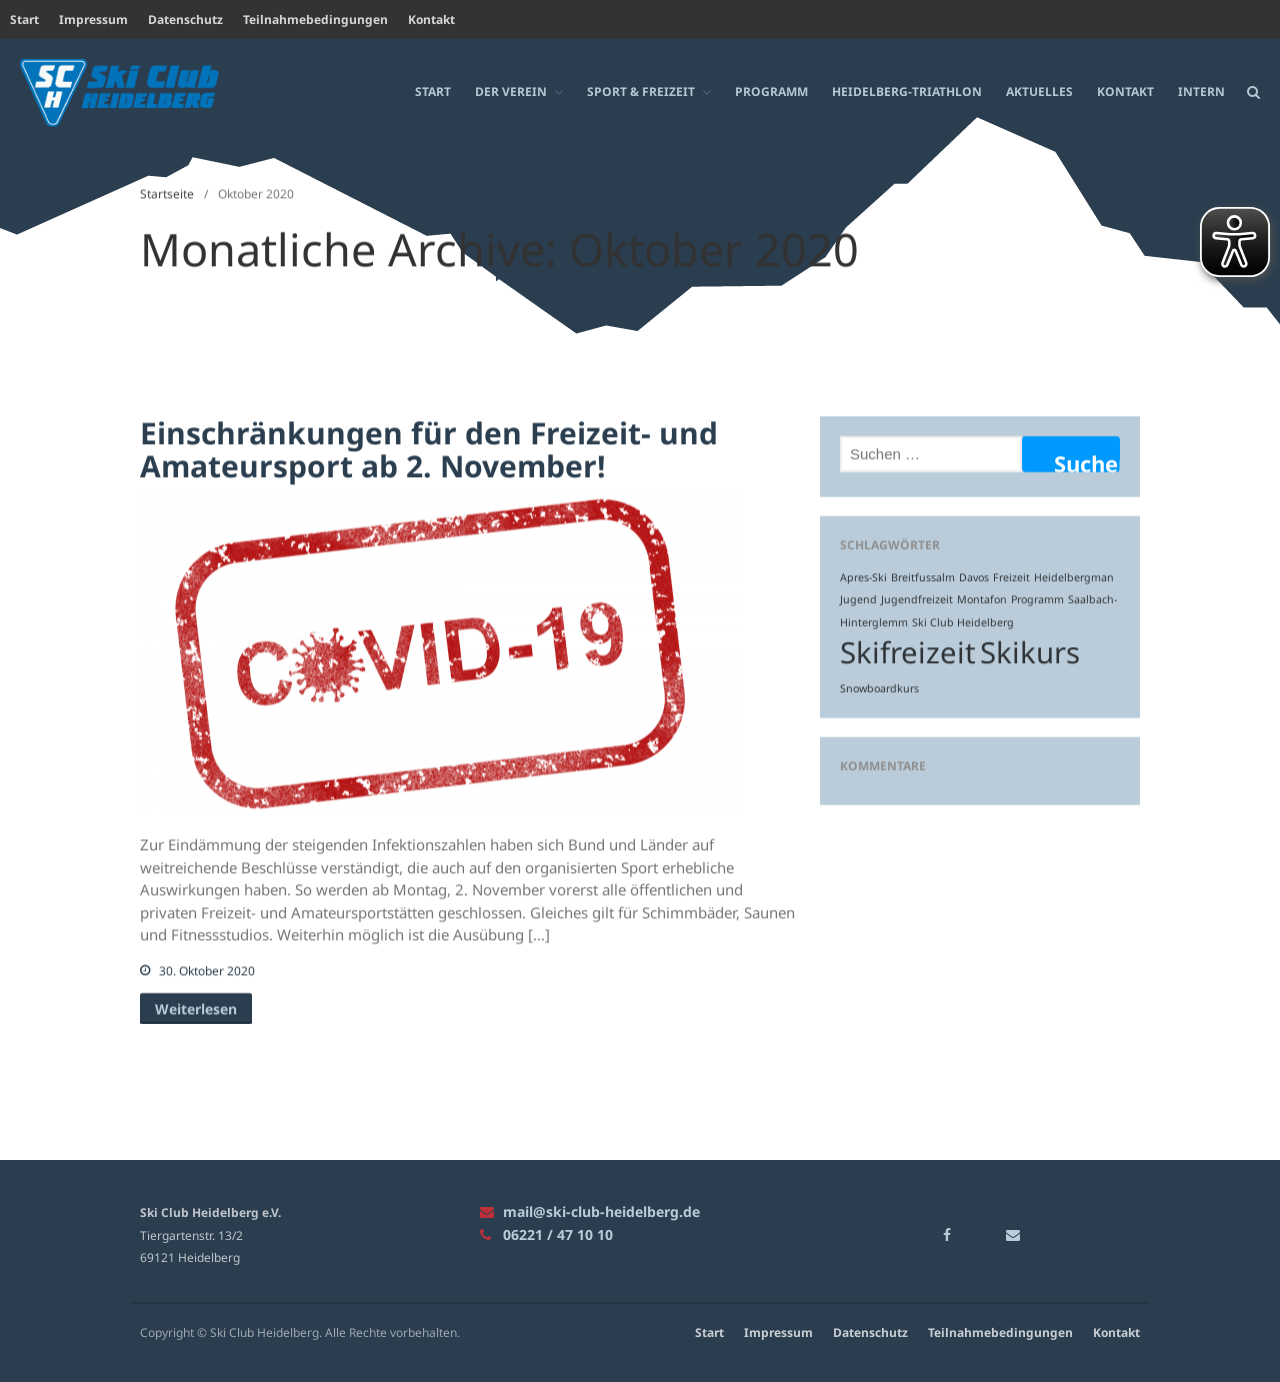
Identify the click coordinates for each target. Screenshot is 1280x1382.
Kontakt (431, 19)
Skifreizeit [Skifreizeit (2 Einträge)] (908, 652)
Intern (1201, 90)
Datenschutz (185, 19)
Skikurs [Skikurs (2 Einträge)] (1030, 652)
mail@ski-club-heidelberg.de (590, 1211)
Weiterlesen (196, 1008)
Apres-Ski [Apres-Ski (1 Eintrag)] (863, 577)
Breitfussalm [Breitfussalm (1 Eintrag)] (923, 577)
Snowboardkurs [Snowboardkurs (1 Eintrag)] (879, 688)
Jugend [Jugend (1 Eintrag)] (858, 599)
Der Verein (511, 90)
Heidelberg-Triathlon (907, 90)
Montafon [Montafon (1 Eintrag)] (982, 599)
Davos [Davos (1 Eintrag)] (974, 577)
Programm (771, 90)
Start (24, 19)
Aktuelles (1039, 90)
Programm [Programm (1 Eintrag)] (1037, 599)
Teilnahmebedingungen (315, 19)
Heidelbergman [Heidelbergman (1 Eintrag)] (1074, 577)
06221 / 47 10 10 (546, 1234)
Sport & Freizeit (641, 90)
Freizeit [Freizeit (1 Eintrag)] (1011, 577)
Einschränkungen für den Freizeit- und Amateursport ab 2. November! (429, 449)
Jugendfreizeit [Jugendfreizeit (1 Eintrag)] (917, 599)
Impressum (93, 19)
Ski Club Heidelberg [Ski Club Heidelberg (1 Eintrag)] (963, 622)
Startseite (167, 193)
